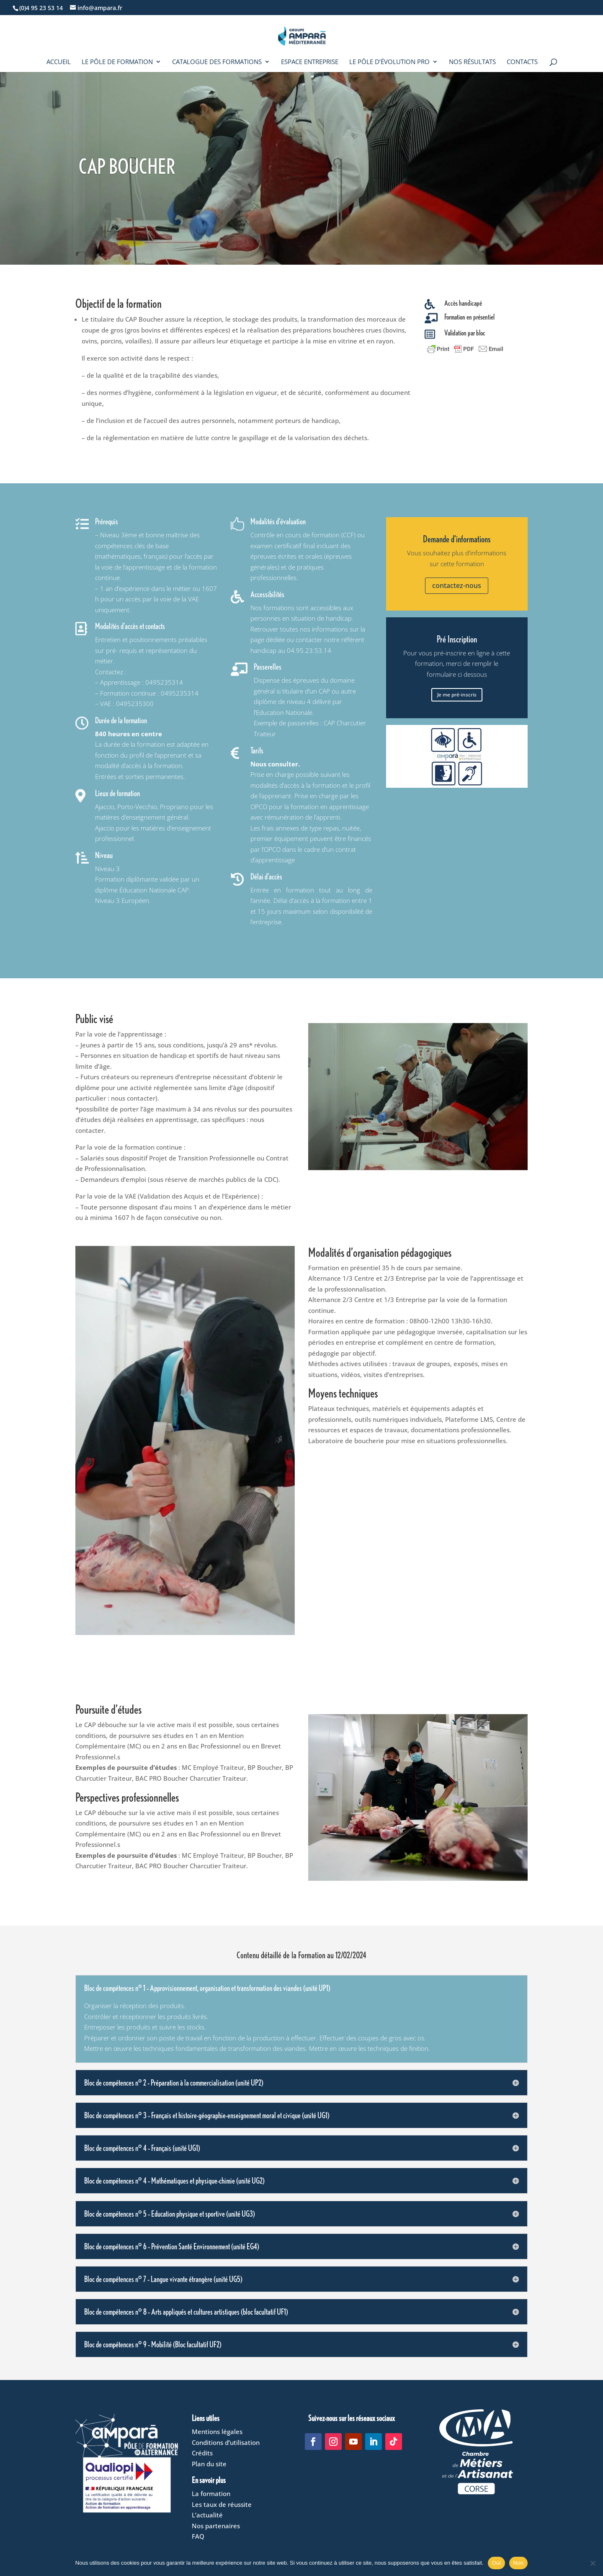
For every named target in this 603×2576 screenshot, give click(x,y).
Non (518, 2563)
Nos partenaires (216, 2526)
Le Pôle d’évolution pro (389, 62)
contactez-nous (456, 585)
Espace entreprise (309, 62)
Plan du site (209, 2464)
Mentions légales (217, 2431)
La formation (211, 2493)
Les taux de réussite (222, 2504)
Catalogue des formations (217, 62)
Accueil (58, 62)
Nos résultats (472, 62)
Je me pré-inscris (457, 694)
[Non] (592, 2563)
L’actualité (207, 2515)
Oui (496, 2563)
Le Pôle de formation (117, 62)
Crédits (202, 2453)
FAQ (198, 2536)
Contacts (522, 62)
